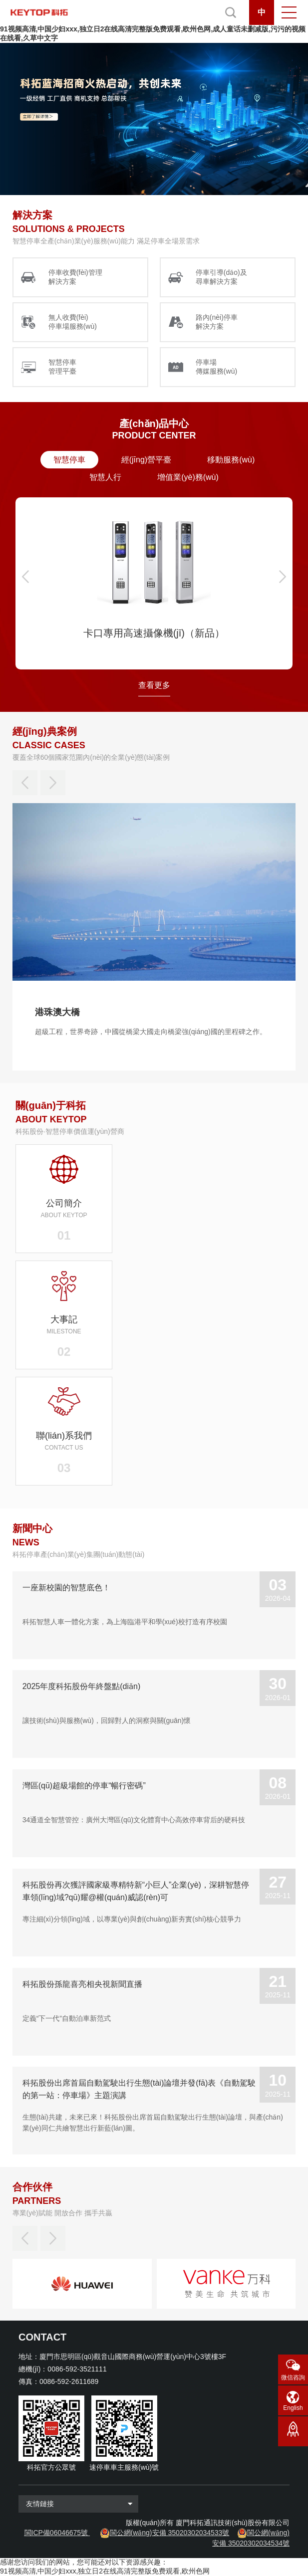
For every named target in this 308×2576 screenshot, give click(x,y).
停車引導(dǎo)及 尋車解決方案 (221, 276)
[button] (25, 577)
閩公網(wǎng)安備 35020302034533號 (170, 2533)
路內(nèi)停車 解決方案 (217, 321)
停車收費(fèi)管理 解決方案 (75, 276)
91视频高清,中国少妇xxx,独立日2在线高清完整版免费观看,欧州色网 (105, 2571)
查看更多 (154, 685)
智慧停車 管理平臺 (62, 366)
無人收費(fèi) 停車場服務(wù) (72, 321)
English (293, 2407)
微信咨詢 (293, 2377)
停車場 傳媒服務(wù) (216, 366)
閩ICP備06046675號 (56, 2533)
